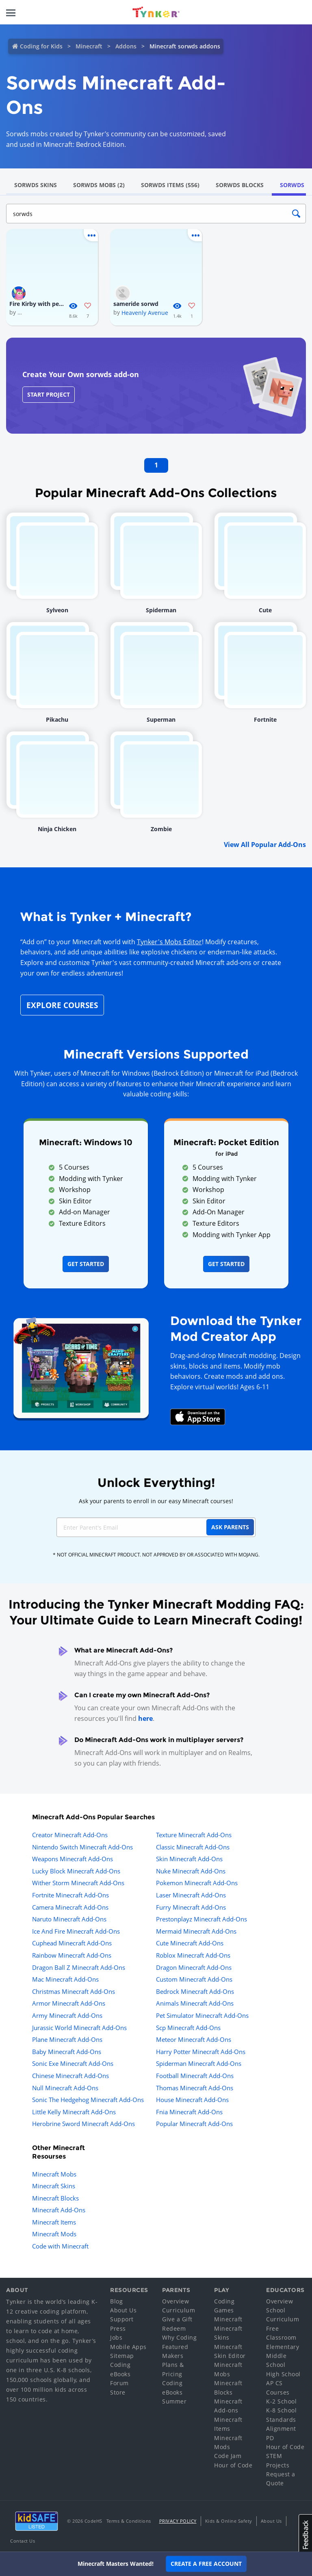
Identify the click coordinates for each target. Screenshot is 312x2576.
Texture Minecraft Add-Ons (194, 1835)
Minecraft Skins (53, 2186)
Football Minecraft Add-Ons (195, 2076)
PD (270, 2438)
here (145, 1718)
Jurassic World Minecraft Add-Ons (79, 2028)
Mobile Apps (128, 2347)
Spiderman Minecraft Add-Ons (198, 2063)
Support (122, 2319)
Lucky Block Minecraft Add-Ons (76, 1871)
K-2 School (281, 2401)
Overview (175, 2301)
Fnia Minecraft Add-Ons (189, 2112)
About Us (123, 2310)
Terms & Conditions (128, 2521)
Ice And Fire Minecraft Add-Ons (76, 1931)
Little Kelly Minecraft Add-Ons (74, 2112)
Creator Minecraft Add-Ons (70, 1835)
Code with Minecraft (60, 2246)
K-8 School (281, 2410)
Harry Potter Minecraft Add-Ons (200, 2052)
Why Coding (179, 2337)
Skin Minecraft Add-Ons (189, 1859)
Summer (174, 2401)
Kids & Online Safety (228, 2521)
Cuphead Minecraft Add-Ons (72, 1943)
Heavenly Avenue (144, 313)
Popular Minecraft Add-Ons (194, 2124)
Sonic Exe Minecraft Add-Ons (72, 2063)
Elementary (282, 2347)
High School (283, 2374)
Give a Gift (177, 2319)
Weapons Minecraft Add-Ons (72, 1859)
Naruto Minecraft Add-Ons (69, 1919)
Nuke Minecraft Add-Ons (190, 1871)
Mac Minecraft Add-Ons (65, 1979)
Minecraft (89, 46)
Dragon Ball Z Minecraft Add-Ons (78, 1967)
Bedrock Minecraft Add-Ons (195, 1991)
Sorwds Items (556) (170, 185)
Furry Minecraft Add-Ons (191, 1907)
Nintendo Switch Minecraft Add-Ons (82, 1847)
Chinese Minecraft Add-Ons (70, 2076)
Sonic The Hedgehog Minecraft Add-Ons (88, 2100)
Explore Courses (62, 1005)
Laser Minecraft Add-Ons (191, 1895)
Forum (119, 2383)
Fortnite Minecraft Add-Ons (70, 1895)
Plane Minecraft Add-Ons (67, 2039)
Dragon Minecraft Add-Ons (194, 1967)
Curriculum (178, 2310)
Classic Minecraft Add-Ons (193, 1847)
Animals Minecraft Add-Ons (195, 2003)
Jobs (116, 2337)
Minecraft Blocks (55, 2198)
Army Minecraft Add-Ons (67, 2015)
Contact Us (22, 2541)
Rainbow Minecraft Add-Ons (71, 1955)
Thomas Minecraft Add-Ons (194, 2088)
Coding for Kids (41, 46)
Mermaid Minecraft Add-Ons (196, 1931)
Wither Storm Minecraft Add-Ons (78, 1883)
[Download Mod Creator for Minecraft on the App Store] (197, 1416)
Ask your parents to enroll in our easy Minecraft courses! (156, 1501)
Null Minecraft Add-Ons (65, 2088)
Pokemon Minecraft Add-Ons (197, 1883)
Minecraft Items (54, 2222)
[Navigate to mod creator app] (81, 1366)
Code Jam (227, 2456)
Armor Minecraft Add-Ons (68, 2003)
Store (118, 2392)
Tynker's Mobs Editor (169, 941)
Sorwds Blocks (240, 185)
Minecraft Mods (54, 2234)
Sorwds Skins (35, 185)
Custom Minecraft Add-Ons (194, 1979)
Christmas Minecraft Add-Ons (73, 1991)
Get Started (85, 1264)
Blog (116, 2301)
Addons (125, 46)
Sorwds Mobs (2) (99, 185)
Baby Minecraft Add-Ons (66, 2052)
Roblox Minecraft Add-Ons (193, 1955)
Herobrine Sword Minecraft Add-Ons (83, 2124)
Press (118, 2328)
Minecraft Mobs (54, 2174)
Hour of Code (233, 2465)
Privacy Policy (178, 2521)
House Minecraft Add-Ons (192, 2100)
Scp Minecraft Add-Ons (188, 2028)
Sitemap (122, 2356)
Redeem (174, 2328)
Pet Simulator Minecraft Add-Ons (202, 2015)
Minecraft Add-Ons (58, 2210)
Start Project (48, 394)
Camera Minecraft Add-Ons (70, 1907)
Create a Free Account (206, 2563)
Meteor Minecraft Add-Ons (193, 2039)
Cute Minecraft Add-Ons (189, 1943)
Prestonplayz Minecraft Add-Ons (201, 1919)
